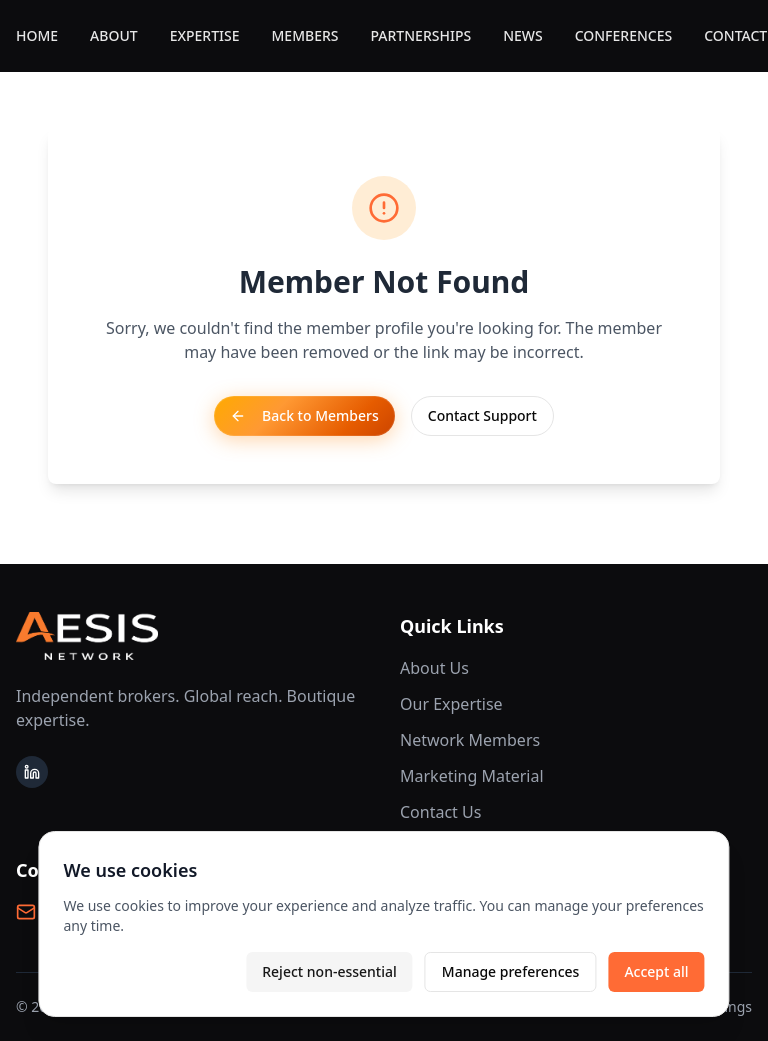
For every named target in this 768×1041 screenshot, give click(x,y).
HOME (37, 35)
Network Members (470, 740)
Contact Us (440, 812)
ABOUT (114, 35)
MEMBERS (305, 35)
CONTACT (735, 35)
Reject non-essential (329, 971)
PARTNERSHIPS (421, 35)
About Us (434, 668)
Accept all (656, 971)
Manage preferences (511, 971)
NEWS (523, 35)
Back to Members (304, 415)
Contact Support (482, 415)
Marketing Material (472, 776)
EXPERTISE (205, 35)
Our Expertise (451, 704)
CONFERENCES (624, 35)
